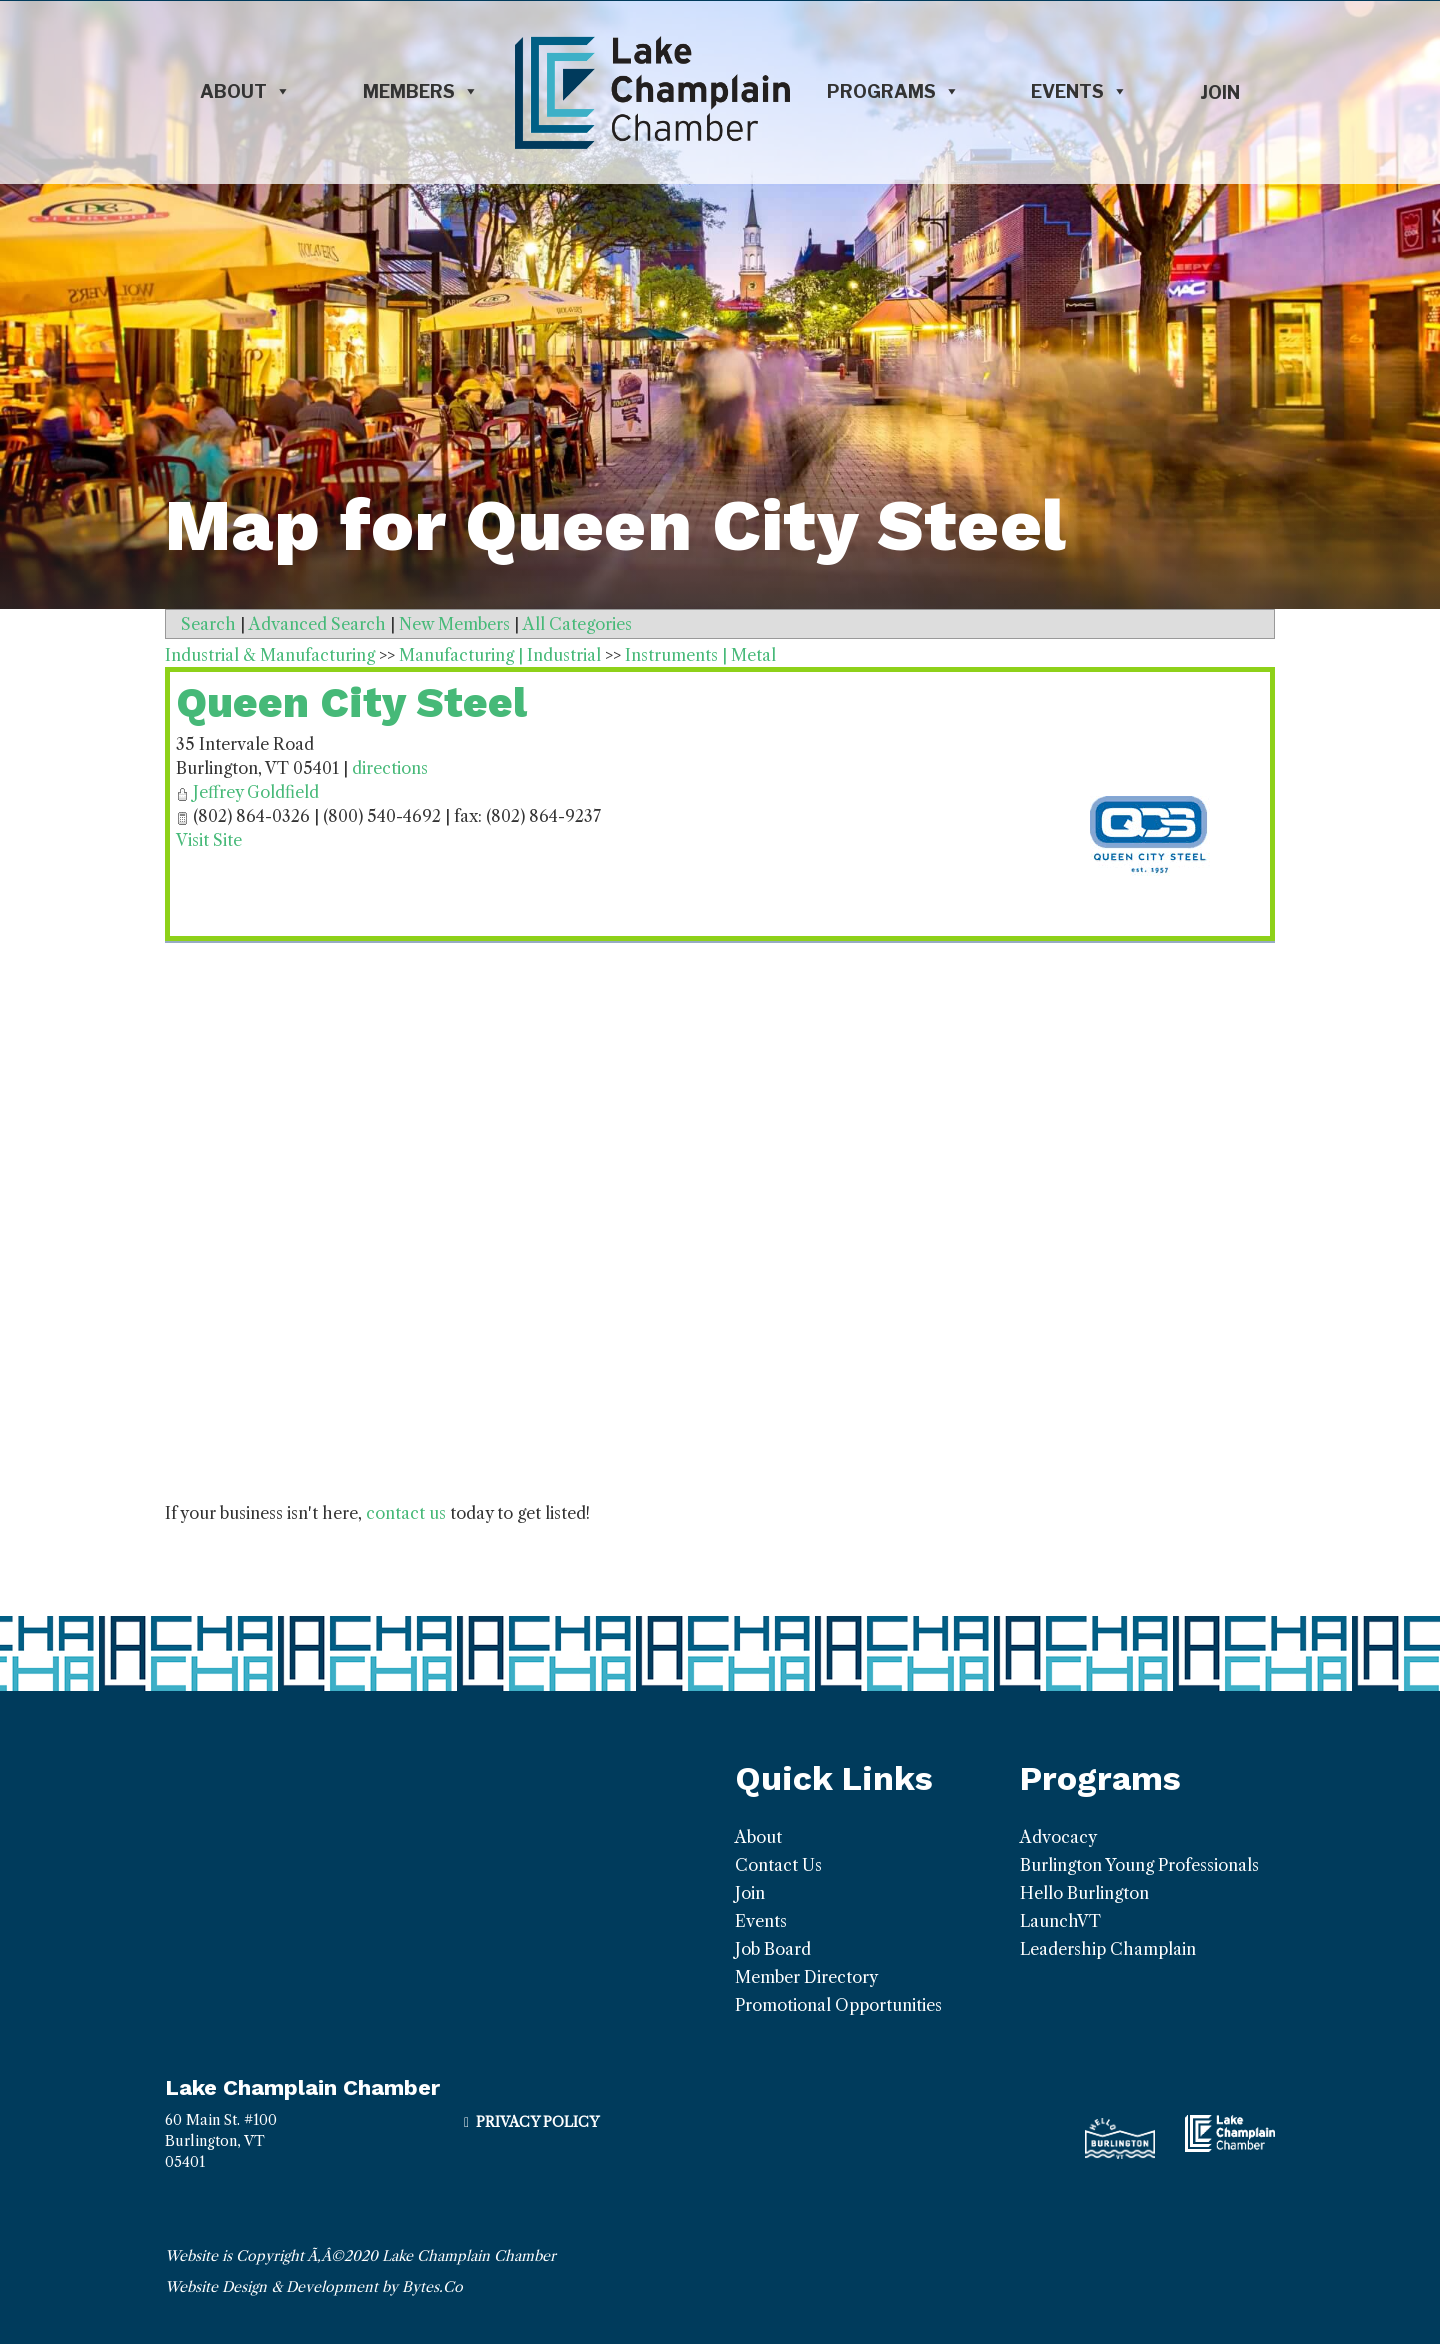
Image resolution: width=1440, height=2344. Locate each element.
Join (1220, 92)
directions (390, 768)
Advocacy (1058, 1837)
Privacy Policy (537, 2122)
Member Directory (806, 1977)
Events (1079, 92)
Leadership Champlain (1108, 1949)
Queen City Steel (351, 702)
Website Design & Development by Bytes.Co (314, 2287)
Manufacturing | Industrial (500, 655)
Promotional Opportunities (838, 2005)
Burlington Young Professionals (1139, 1865)
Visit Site (209, 840)
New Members (454, 624)
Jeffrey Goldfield (256, 792)
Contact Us (778, 1865)
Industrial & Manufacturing (270, 655)
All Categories (577, 624)
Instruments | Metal (700, 655)
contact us (406, 1513)
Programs (893, 92)
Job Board (773, 1949)
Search (208, 624)
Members (421, 92)
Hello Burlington (1084, 1893)
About (245, 92)
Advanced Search (317, 624)
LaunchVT (1060, 1921)
